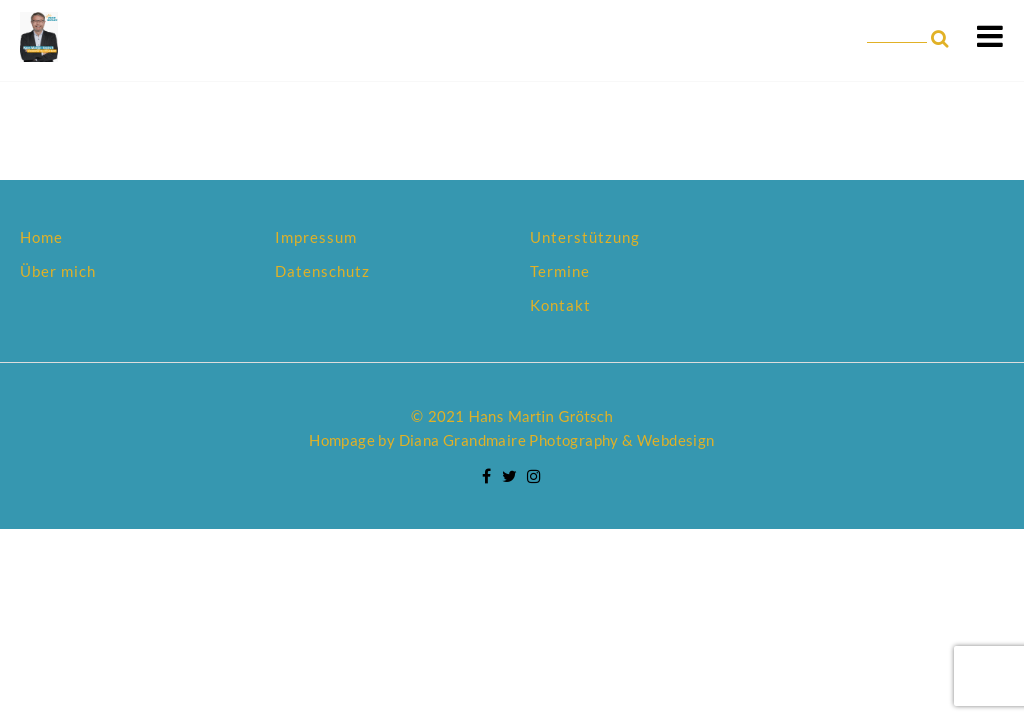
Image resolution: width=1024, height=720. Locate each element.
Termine (560, 271)
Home (41, 237)
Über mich (58, 271)
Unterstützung (585, 237)
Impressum (316, 237)
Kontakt (560, 305)
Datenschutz (322, 271)
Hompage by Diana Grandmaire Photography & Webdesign (511, 440)
